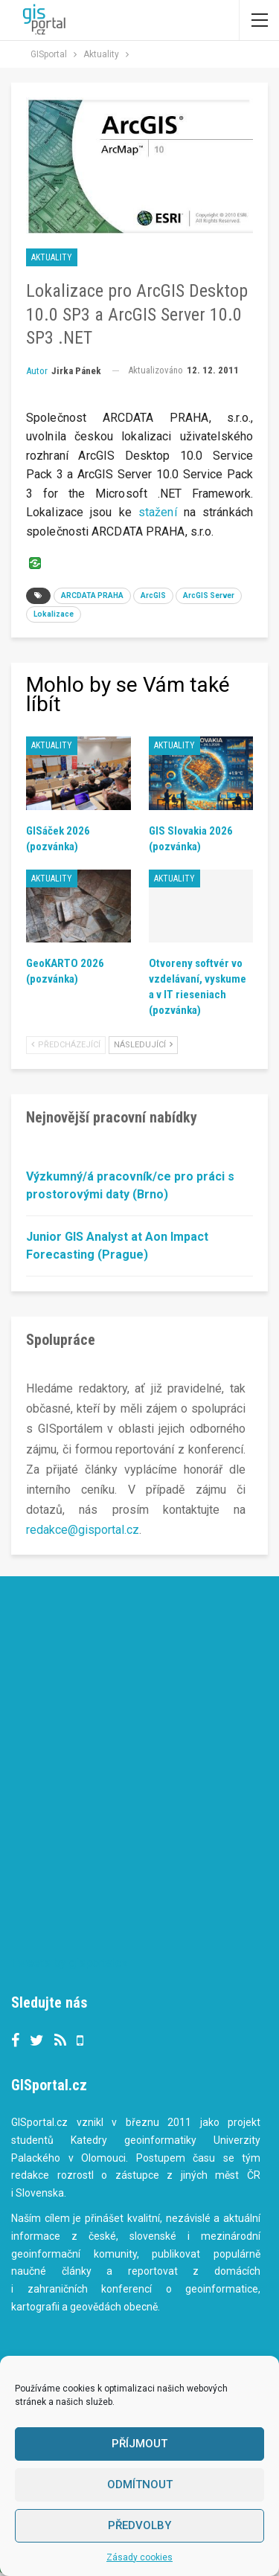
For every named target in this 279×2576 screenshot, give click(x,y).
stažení (157, 512)
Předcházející (65, 1045)
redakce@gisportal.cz (82, 1530)
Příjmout (139, 2443)
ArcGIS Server (208, 595)
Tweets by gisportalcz (69, 1963)
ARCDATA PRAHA (92, 595)
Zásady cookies (139, 2557)
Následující (143, 1045)
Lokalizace (53, 614)
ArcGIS (153, 595)
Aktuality (51, 257)
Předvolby (139, 2525)
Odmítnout (140, 2484)
